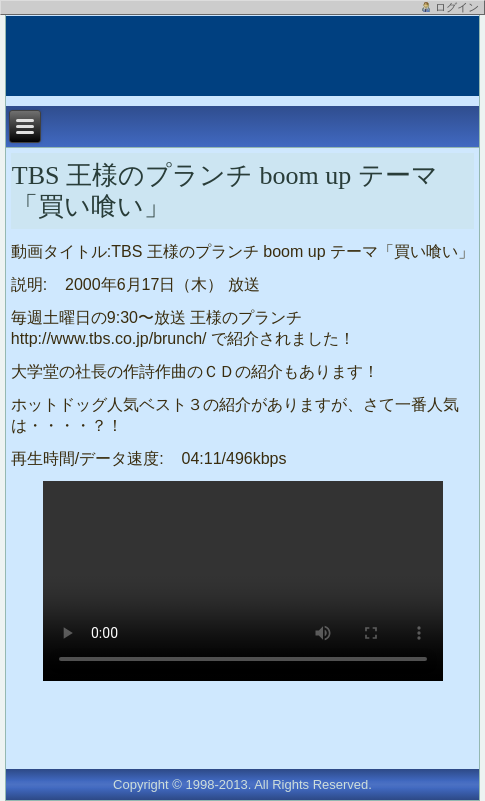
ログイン (457, 7)
